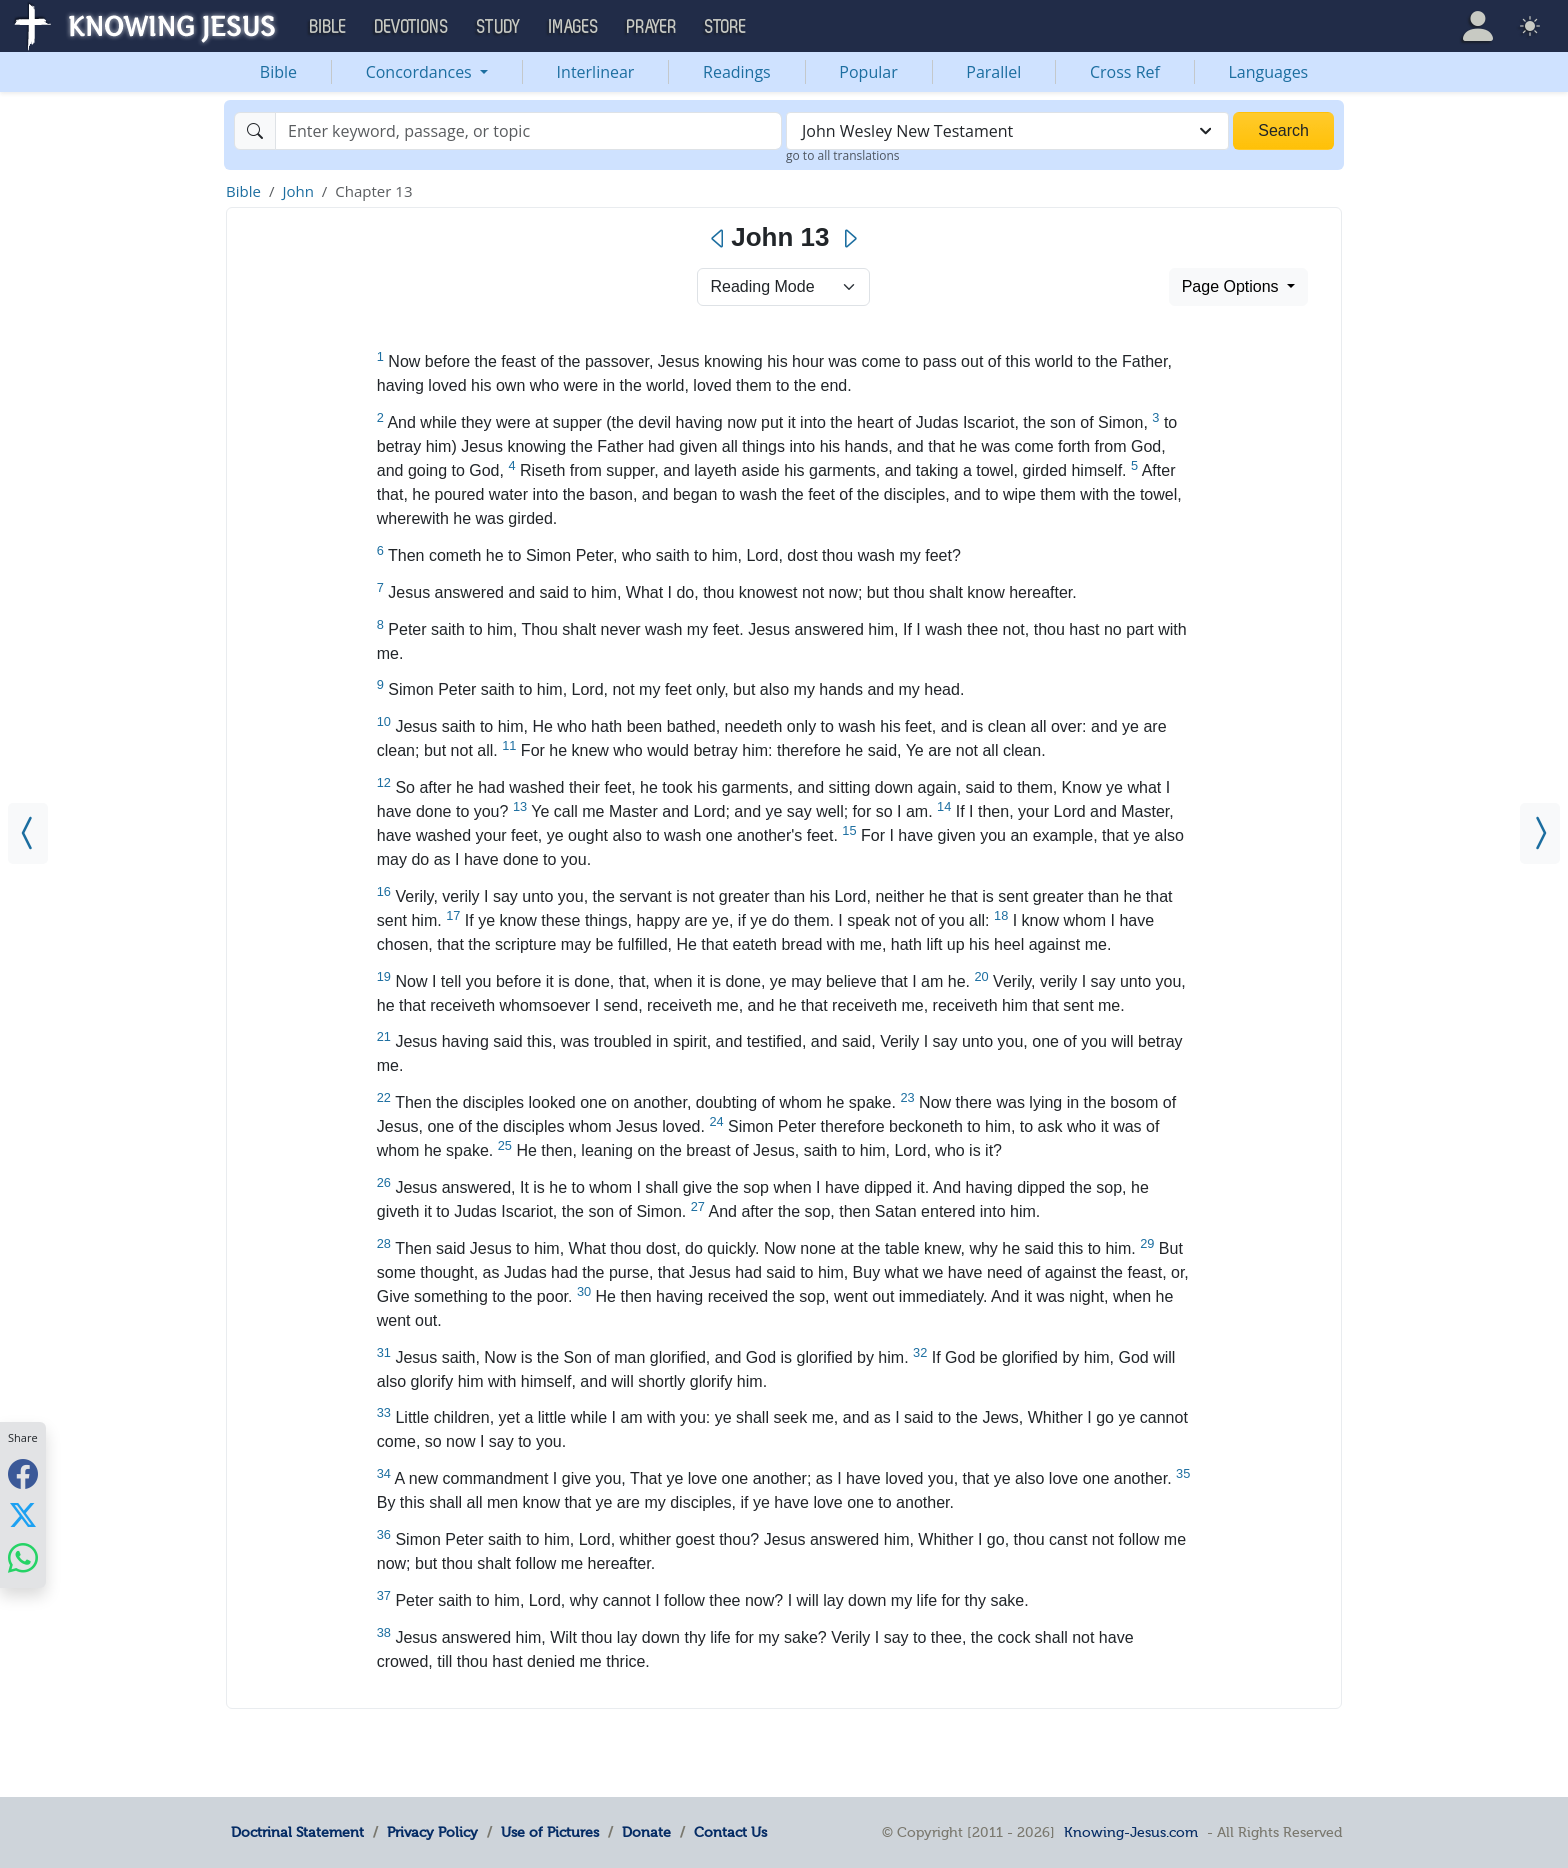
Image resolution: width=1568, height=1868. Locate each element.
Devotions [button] (412, 27)
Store (726, 27)
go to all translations (843, 155)
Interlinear (596, 72)
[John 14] (1540, 833)
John (297, 191)
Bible (278, 72)
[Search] (528, 131)
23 (907, 1097)
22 (384, 1097)
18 (1001, 915)
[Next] (849, 239)
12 (384, 782)
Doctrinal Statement (297, 1832)
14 (944, 806)
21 (384, 1036)
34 (384, 1473)
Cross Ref (1125, 72)
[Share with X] (23, 1515)
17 (453, 915)
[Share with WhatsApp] (23, 1557)
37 (384, 1595)
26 (384, 1182)
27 (698, 1206)
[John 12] (28, 833)
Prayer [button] (652, 27)
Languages (1269, 72)
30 (584, 1291)
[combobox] (1007, 131)
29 (1147, 1243)
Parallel (993, 72)
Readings (737, 72)
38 (384, 1632)
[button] (1478, 26)
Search (1283, 130)
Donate (646, 1832)
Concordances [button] (421, 72)
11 (509, 745)
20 (981, 976)
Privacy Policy (432, 1832)
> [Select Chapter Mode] (783, 287)
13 (520, 806)
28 (384, 1243)
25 (505, 1145)
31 (384, 1352)
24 (716, 1121)
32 (920, 1352)
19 (384, 976)
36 (384, 1534)
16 (384, 891)
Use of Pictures (550, 1832)
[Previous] (718, 239)
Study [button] (499, 27)
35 (1183, 1473)
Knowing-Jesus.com (1131, 1832)
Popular (868, 72)
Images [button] (574, 27)
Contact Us (730, 1832)
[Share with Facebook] (23, 1473)
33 (384, 1412)
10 (384, 721)
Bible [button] (328, 27)
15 (849, 830)
